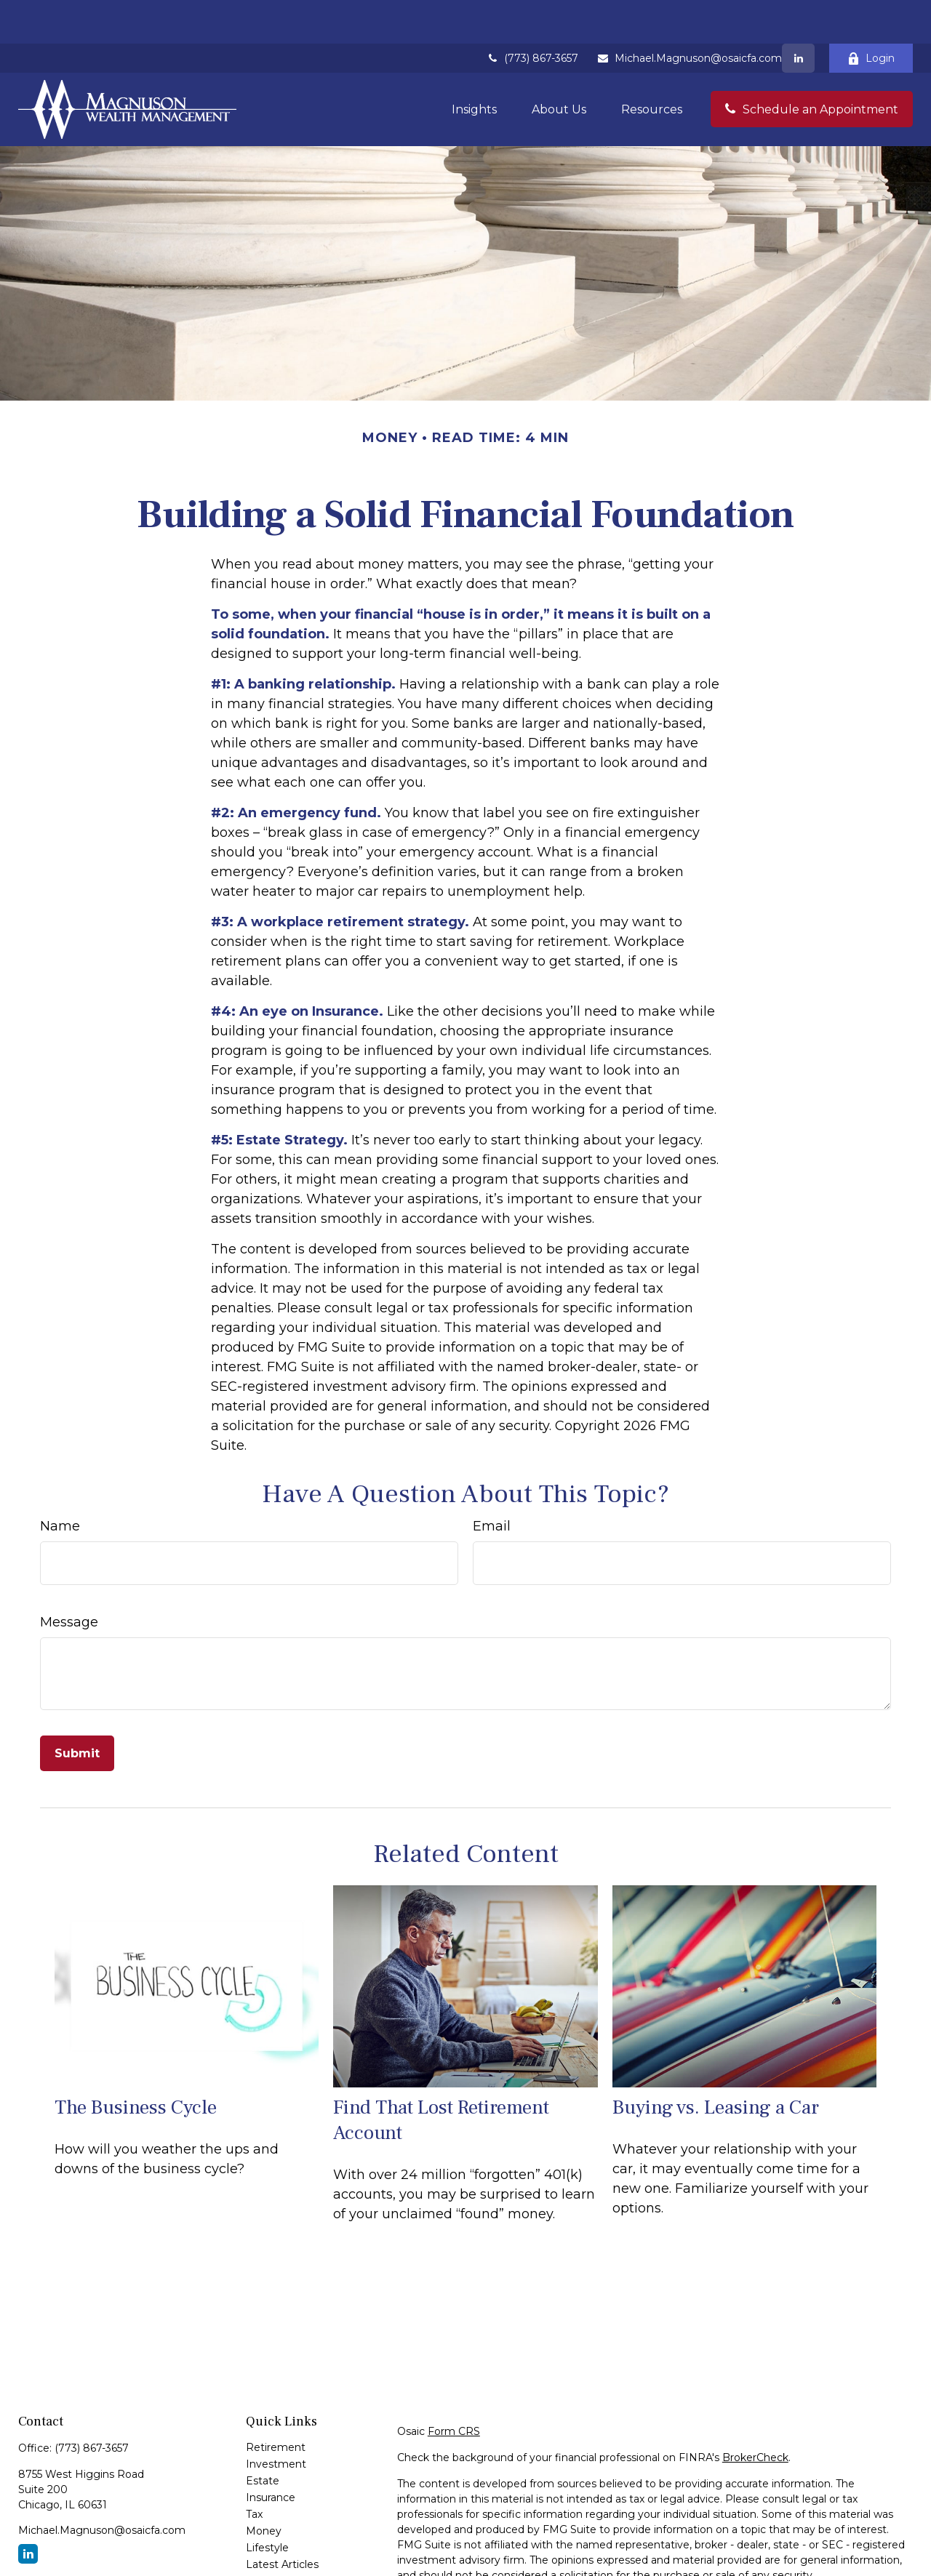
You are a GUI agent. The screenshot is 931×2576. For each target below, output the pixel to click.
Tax (254, 2470)
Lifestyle (267, 2504)
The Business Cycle (136, 2064)
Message (69, 1578)
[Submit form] (77, 1710)
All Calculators (281, 2554)
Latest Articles (282, 2520)
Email (492, 1482)
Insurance (270, 2453)
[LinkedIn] (798, 14)
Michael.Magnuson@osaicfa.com (689, 14)
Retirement (275, 2403)
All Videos (270, 2537)
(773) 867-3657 (532, 14)
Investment (276, 2420)
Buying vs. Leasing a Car (715, 2064)
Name (60, 1482)
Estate (262, 2437)
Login (871, 14)
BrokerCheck (755, 2413)
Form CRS (454, 2387)
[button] (474, 65)
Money (263, 2487)
